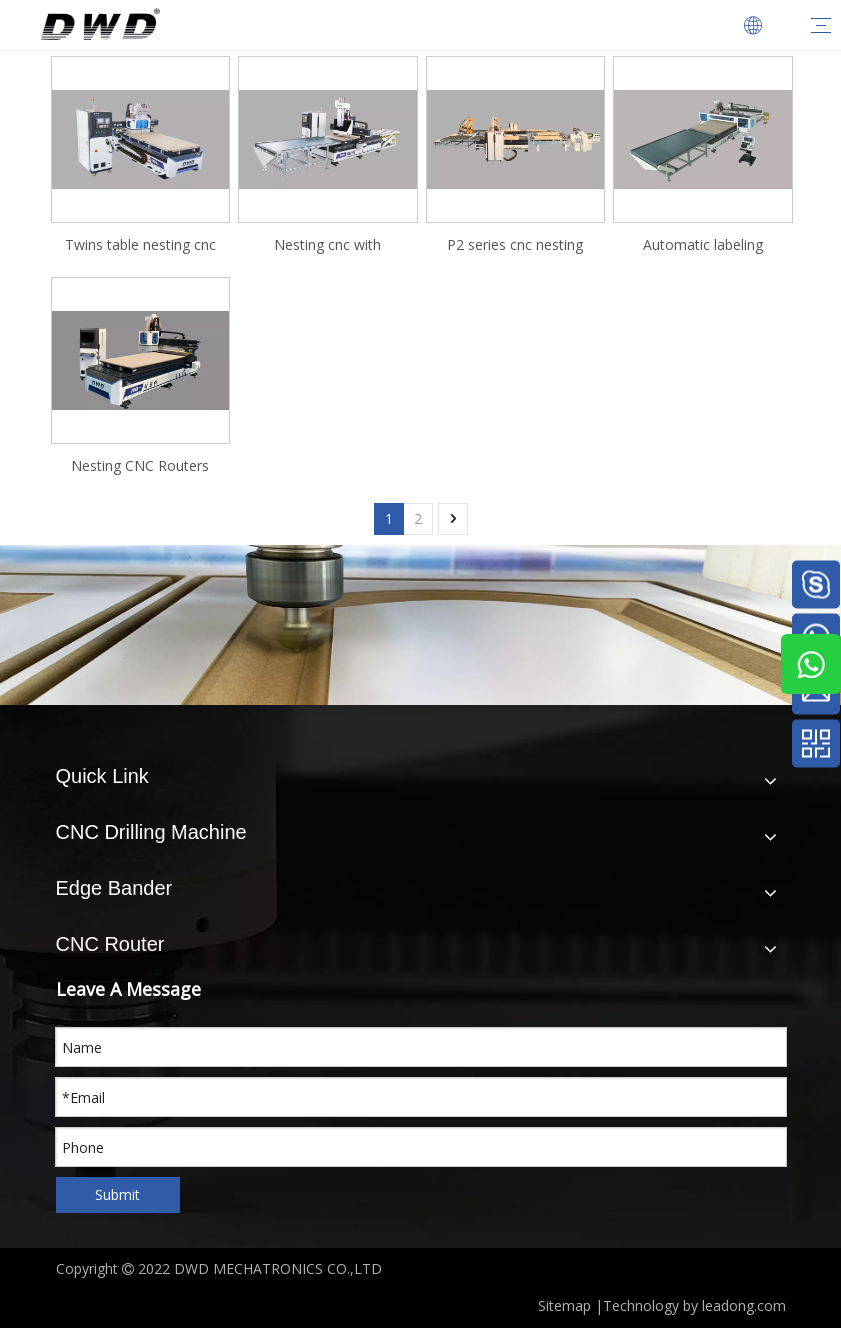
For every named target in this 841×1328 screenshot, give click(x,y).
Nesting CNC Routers (140, 465)
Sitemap (564, 1305)
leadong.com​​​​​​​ (744, 1305)
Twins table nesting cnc (140, 244)
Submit (117, 1194)
